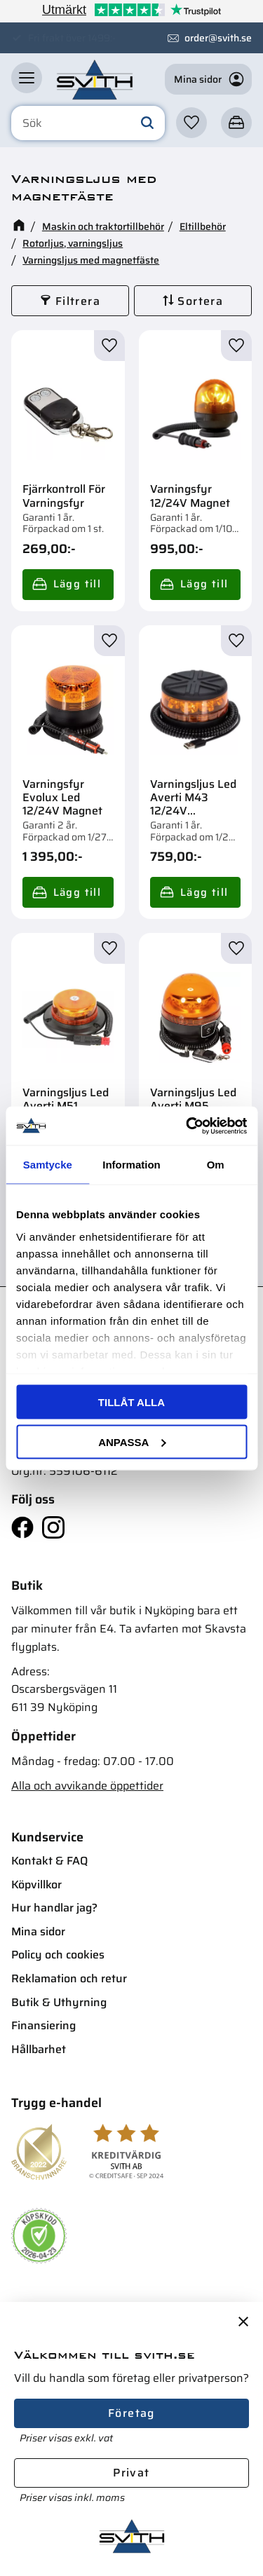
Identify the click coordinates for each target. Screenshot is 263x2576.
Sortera (200, 301)
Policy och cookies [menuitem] (57, 1954)
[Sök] (147, 123)
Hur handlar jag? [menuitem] (54, 1907)
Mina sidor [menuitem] (38, 1931)
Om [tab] (215, 1165)
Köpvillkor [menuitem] (36, 1884)
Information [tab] (131, 1165)
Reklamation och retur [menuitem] (69, 1978)
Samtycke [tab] (47, 1165)
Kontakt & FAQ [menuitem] (49, 1860)
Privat (131, 2472)
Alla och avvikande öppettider (87, 1785)
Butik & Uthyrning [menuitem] (59, 2002)
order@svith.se (218, 38)
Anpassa (132, 1441)
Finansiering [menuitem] (43, 2025)
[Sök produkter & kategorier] (88, 123)
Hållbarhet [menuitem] (38, 2049)
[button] (26, 77)
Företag (131, 2413)
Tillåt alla (131, 1402)
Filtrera (77, 301)
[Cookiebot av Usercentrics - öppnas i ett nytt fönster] (187, 1126)
